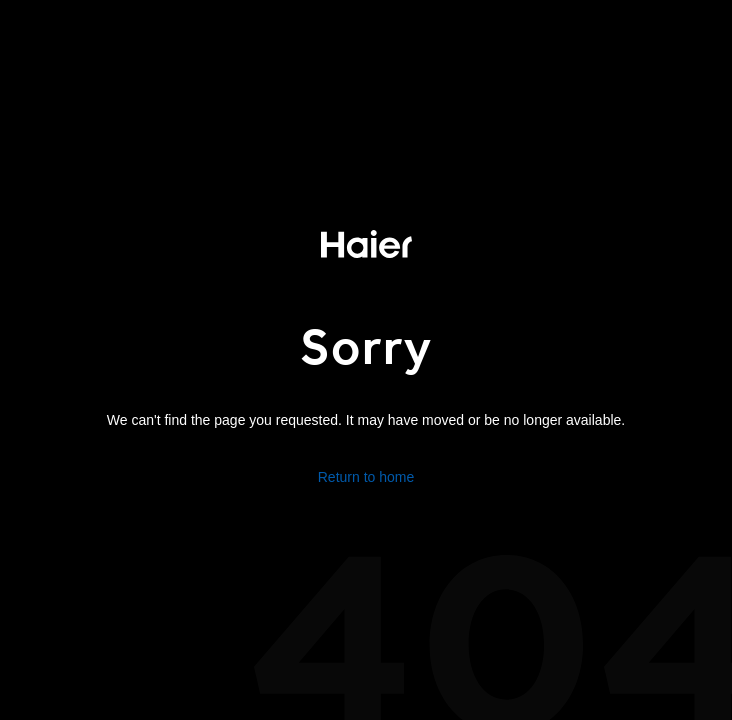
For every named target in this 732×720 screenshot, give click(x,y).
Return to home (366, 477)
